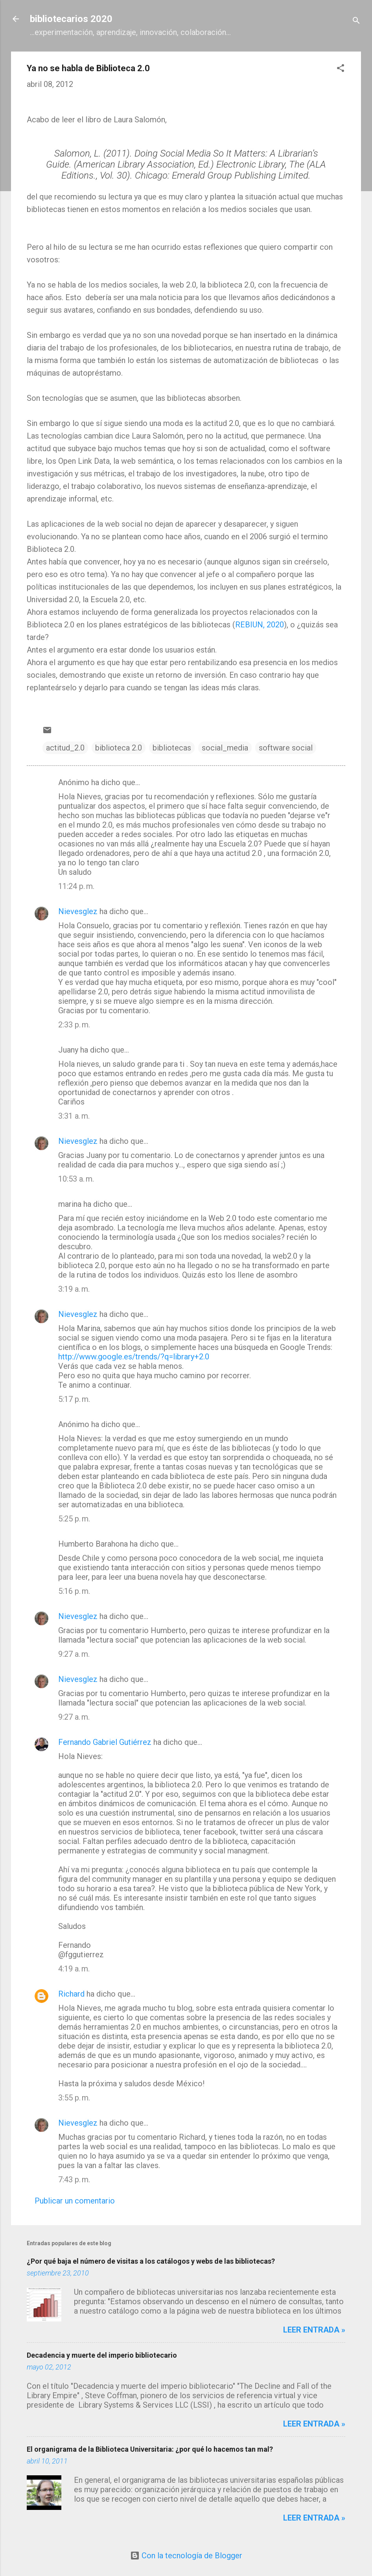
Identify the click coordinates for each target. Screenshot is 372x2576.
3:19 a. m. (74, 1289)
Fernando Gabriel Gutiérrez (104, 1742)
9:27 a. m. (74, 1654)
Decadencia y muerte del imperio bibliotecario (102, 2355)
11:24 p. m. (76, 886)
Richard (71, 1994)
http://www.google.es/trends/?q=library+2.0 (133, 1356)
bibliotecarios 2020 (71, 18)
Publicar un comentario (75, 2200)
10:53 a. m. (76, 1179)
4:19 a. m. (74, 1968)
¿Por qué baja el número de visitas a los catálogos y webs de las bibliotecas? (151, 2261)
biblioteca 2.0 (118, 747)
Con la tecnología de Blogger (186, 2555)
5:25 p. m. (74, 1518)
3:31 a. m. (74, 1116)
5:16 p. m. (74, 1591)
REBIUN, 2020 (259, 624)
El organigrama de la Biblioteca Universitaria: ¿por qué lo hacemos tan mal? (150, 2449)
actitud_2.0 (65, 747)
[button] (340, 69)
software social (286, 747)
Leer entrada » (314, 2329)
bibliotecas (172, 747)
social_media (225, 747)
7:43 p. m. (74, 2179)
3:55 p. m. (74, 2097)
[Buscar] (356, 21)
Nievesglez (78, 911)
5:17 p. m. (74, 1399)
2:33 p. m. (74, 1024)
